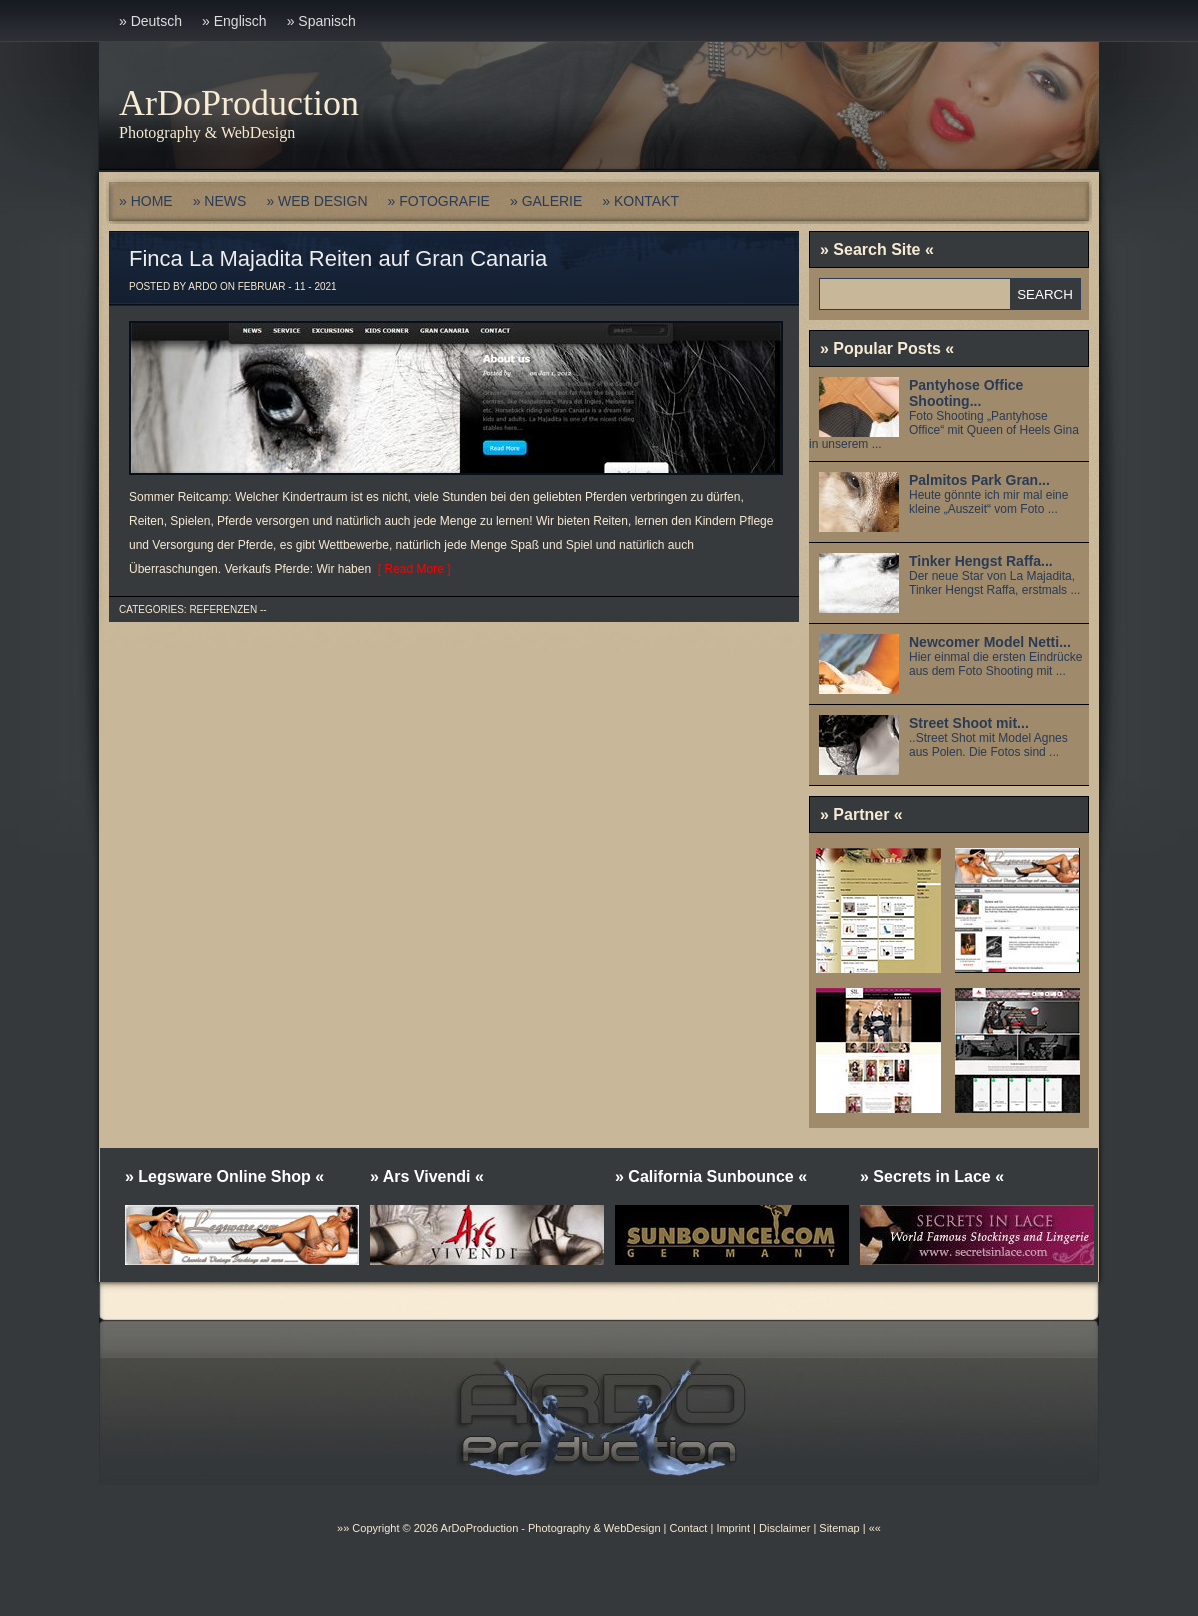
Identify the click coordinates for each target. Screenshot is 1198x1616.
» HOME (146, 201)
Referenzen (223, 609)
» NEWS (220, 201)
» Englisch (234, 21)
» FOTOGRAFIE (439, 201)
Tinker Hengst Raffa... (981, 561)
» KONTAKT (640, 201)
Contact (688, 1528)
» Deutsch (150, 21)
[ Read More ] (410, 569)
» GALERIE (546, 201)
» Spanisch (321, 21)
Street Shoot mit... (969, 723)
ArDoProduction (239, 103)
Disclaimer (784, 1528)
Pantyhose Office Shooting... (966, 393)
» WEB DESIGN (316, 201)
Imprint (733, 1528)
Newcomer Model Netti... (990, 642)
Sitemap (837, 1528)
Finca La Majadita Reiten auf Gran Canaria (338, 258)
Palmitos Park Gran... (979, 480)
